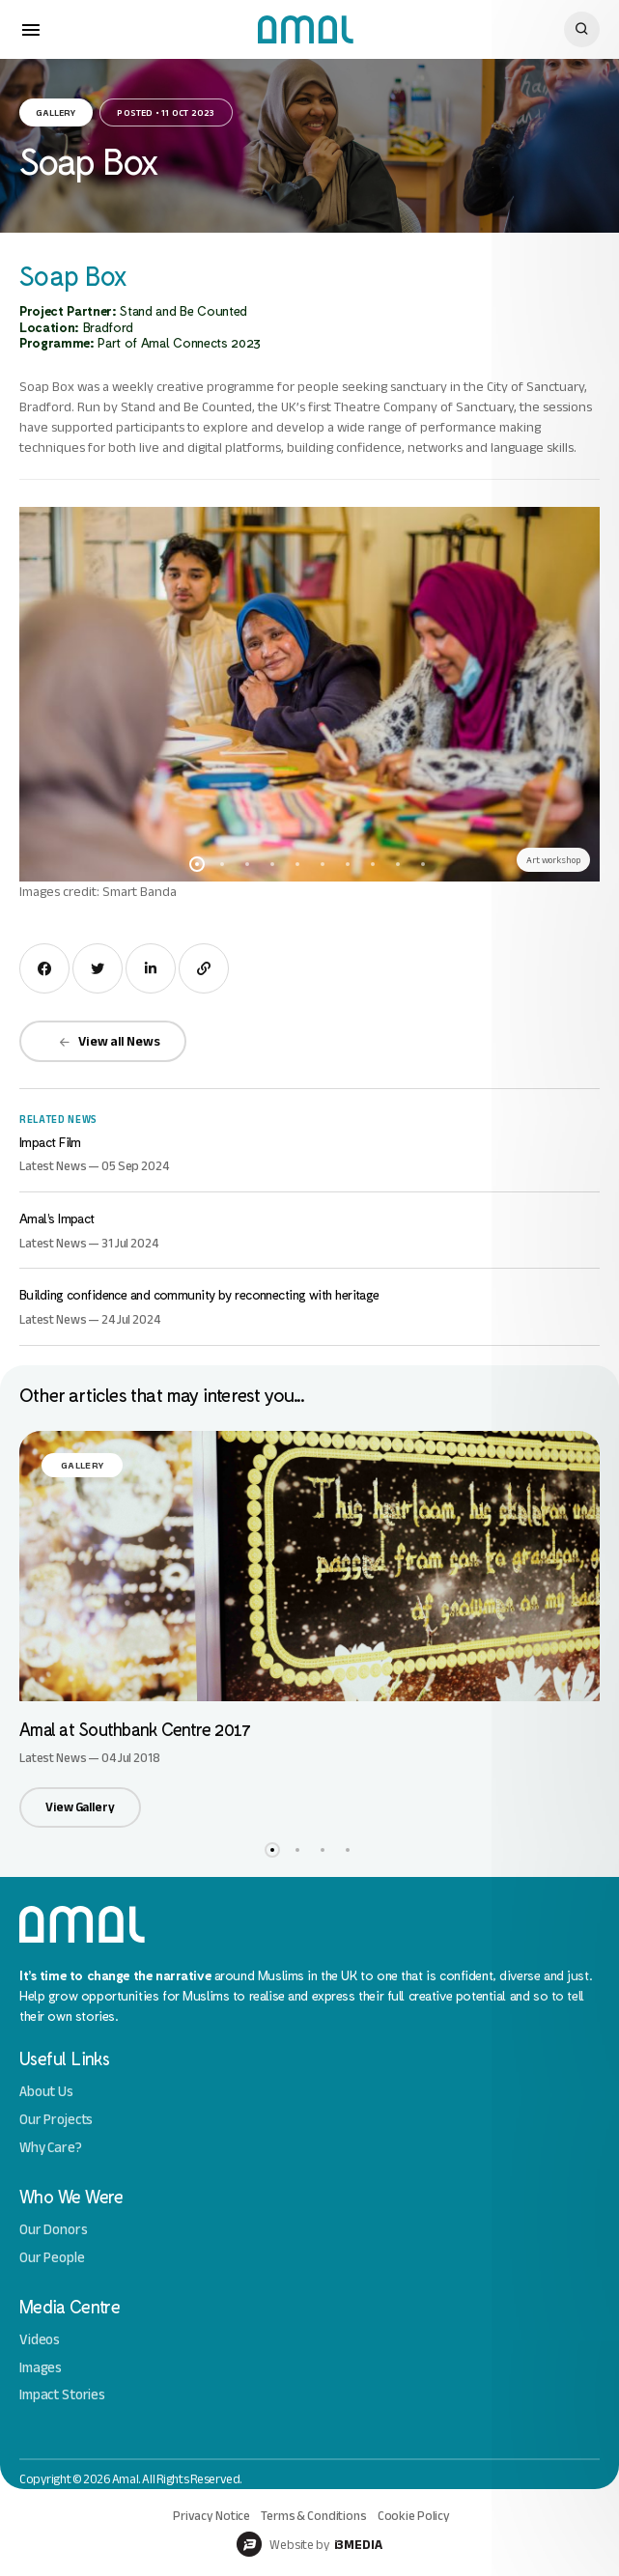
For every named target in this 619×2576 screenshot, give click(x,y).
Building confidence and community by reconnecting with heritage (199, 1294)
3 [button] (247, 864)
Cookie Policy (414, 2516)
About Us (46, 2092)
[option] (309, 694)
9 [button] (398, 864)
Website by (309, 2544)
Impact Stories (62, 2395)
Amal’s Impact (57, 1218)
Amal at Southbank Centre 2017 (134, 1729)
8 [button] (372, 864)
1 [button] (197, 864)
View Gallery (79, 1807)
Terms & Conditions (314, 2516)
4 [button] (272, 864)
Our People (52, 2258)
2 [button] (222, 864)
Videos (39, 2340)
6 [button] (322, 864)
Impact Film (50, 1142)
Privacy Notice (211, 2516)
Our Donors (53, 2230)
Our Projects (56, 2120)
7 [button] (347, 864)
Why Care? (50, 2148)
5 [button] (297, 864)
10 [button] (423, 864)
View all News (109, 1041)
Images (40, 2368)
